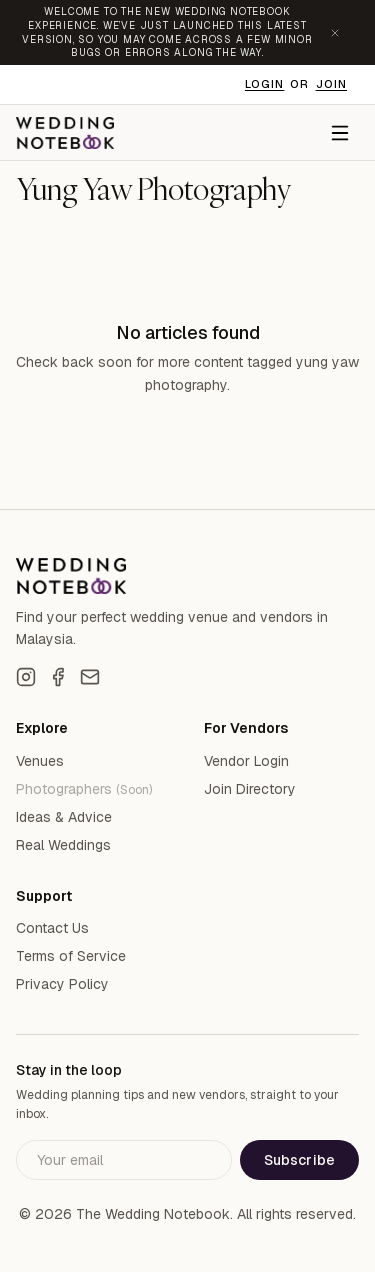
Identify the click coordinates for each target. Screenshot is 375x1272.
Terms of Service (71, 956)
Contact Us (52, 928)
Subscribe (299, 1160)
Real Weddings (63, 845)
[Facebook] (58, 677)
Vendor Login (246, 761)
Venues (40, 761)
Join (331, 84)
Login (265, 84)
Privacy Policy (62, 984)
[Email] (90, 677)
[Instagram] (26, 677)
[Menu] (340, 133)
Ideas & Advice (64, 817)
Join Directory (250, 789)
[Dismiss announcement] (335, 33)
